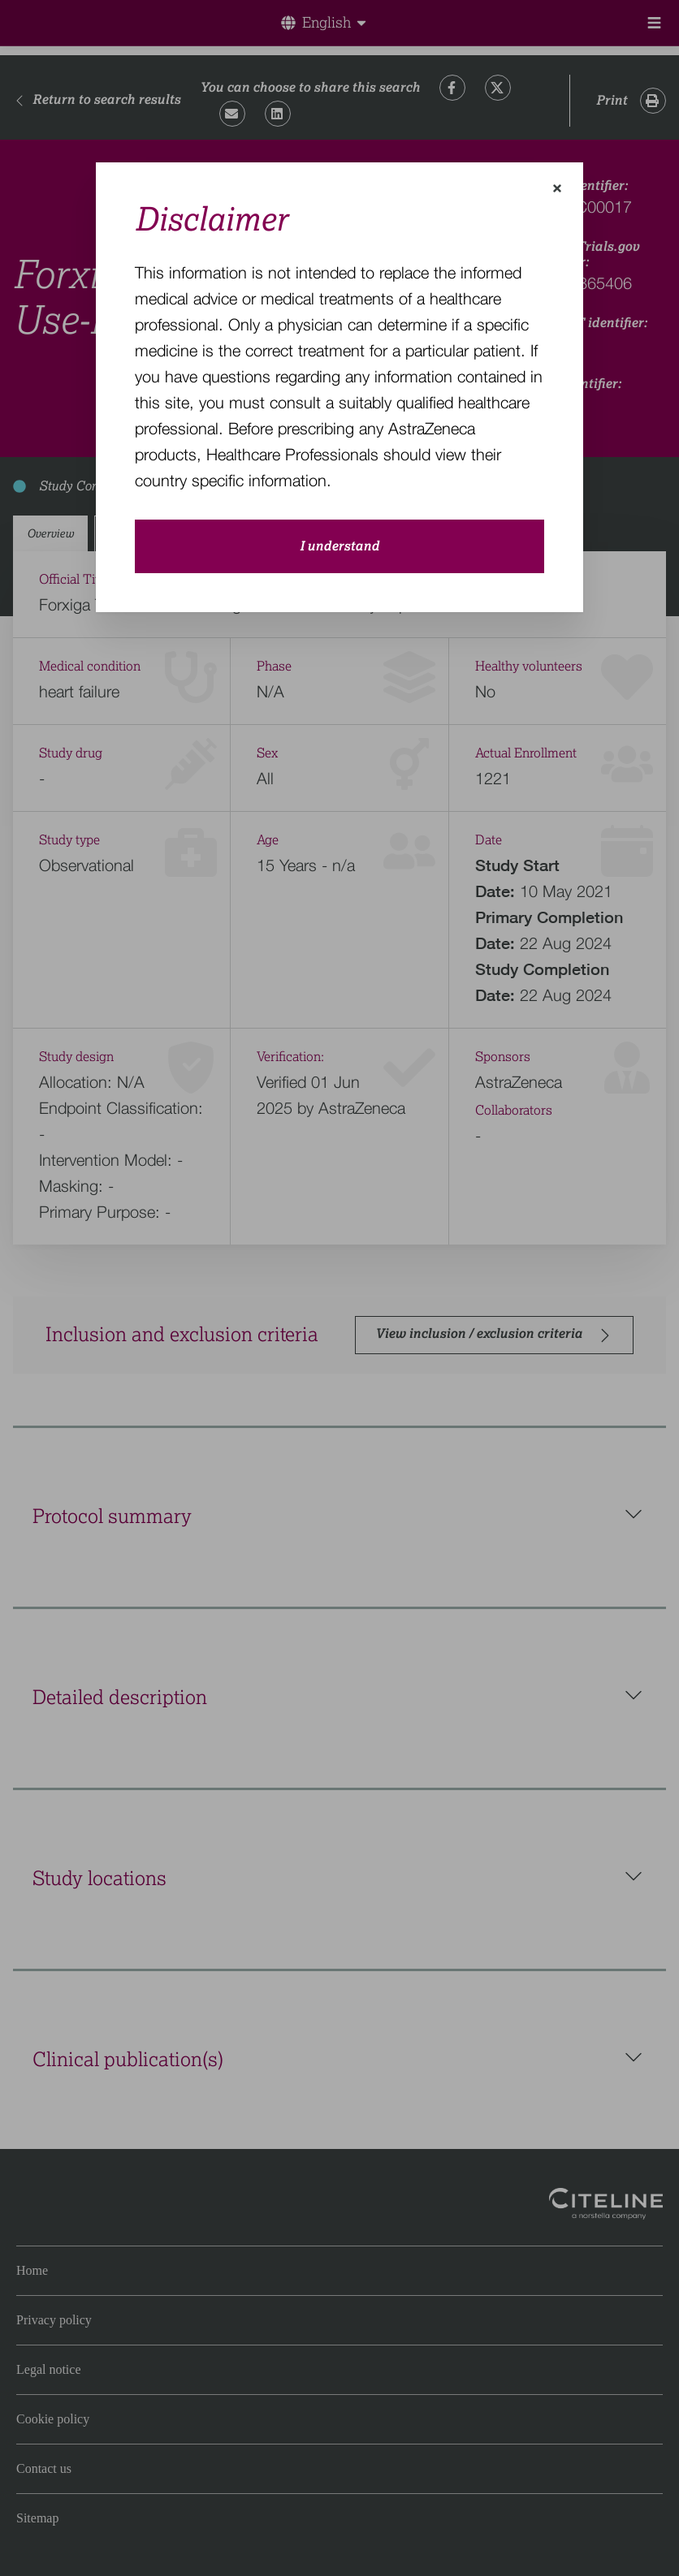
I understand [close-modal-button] (339, 546)
